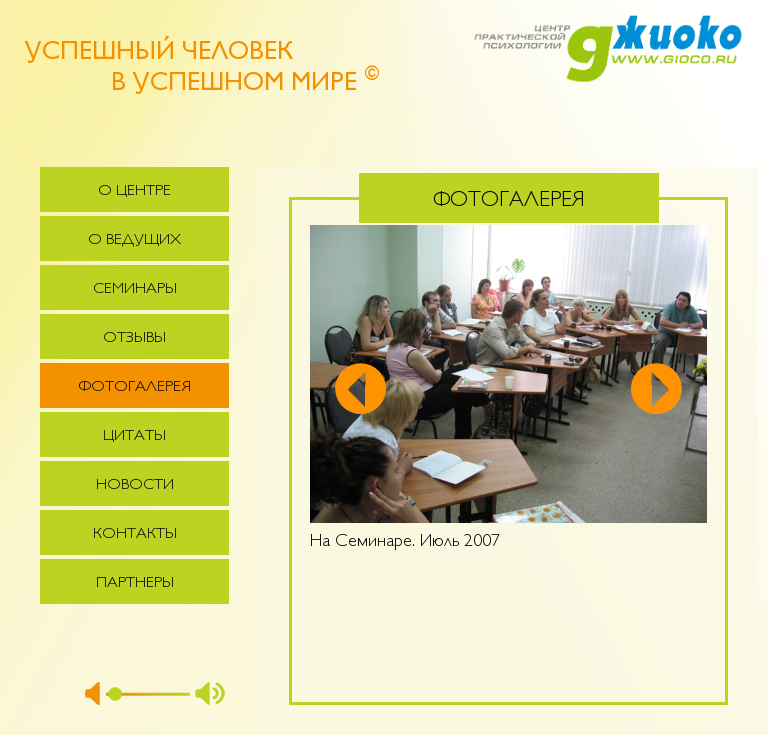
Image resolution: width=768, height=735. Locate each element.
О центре (134, 191)
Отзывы (134, 338)
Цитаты (134, 436)
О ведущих (134, 240)
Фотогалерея (135, 387)
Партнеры (135, 583)
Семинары (135, 289)
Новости (135, 485)
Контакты (135, 534)
